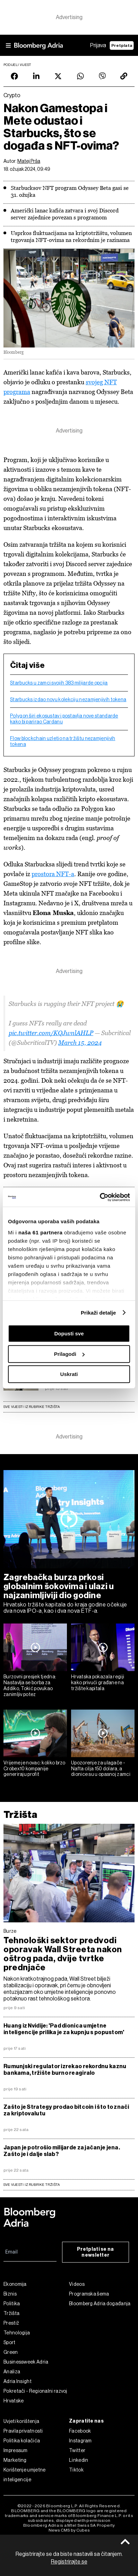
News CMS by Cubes (69, 2530)
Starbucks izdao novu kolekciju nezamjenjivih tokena (68, 699)
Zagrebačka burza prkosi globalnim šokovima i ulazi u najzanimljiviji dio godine (58, 1586)
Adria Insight (17, 2381)
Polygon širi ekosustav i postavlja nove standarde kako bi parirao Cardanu (64, 718)
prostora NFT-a (53, 874)
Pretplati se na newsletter (95, 2252)
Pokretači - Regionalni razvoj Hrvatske (35, 2395)
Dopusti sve (69, 1333)
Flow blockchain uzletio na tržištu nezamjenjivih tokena (62, 741)
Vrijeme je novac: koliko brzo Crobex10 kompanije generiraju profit (34, 1768)
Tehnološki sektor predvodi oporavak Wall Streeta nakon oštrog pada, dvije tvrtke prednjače (62, 1954)
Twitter (77, 2450)
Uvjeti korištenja (21, 2421)
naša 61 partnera (40, 1232)
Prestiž (11, 2323)
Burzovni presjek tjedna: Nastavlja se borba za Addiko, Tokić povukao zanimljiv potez (29, 1685)
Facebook (80, 2431)
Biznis (10, 2294)
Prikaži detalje (98, 1313)
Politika (11, 2303)
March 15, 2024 (80, 1042)
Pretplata (121, 45)
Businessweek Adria (25, 2362)
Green (10, 2352)
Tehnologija (16, 2332)
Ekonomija (15, 2284)
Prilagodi (69, 1354)
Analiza (11, 2371)
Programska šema (89, 2294)
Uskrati (69, 1374)
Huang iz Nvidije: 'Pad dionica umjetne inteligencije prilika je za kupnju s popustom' (63, 2029)
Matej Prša (28, 161)
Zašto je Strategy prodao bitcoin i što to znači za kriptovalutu (66, 2110)
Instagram (80, 2440)
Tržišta (20, 1814)
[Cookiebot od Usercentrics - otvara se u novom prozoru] (99, 1197)
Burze (10, 1931)
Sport (9, 2342)
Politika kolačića (21, 2440)
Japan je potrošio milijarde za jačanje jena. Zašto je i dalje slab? (61, 2150)
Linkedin (78, 2460)
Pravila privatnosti (23, 2431)
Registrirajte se (69, 2561)
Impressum (15, 2450)
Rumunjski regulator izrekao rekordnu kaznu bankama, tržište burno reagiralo (64, 2069)
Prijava (98, 45)
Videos (77, 2284)
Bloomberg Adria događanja (100, 2303)
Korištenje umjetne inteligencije (24, 2474)
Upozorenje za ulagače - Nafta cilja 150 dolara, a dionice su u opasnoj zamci (100, 1768)
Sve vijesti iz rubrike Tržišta (31, 1407)
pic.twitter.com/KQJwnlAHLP (51, 1033)
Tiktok (76, 2470)
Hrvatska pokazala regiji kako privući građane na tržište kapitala (97, 1682)
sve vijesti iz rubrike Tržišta (31, 2185)
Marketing (15, 2460)
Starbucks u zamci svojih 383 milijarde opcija (59, 683)
